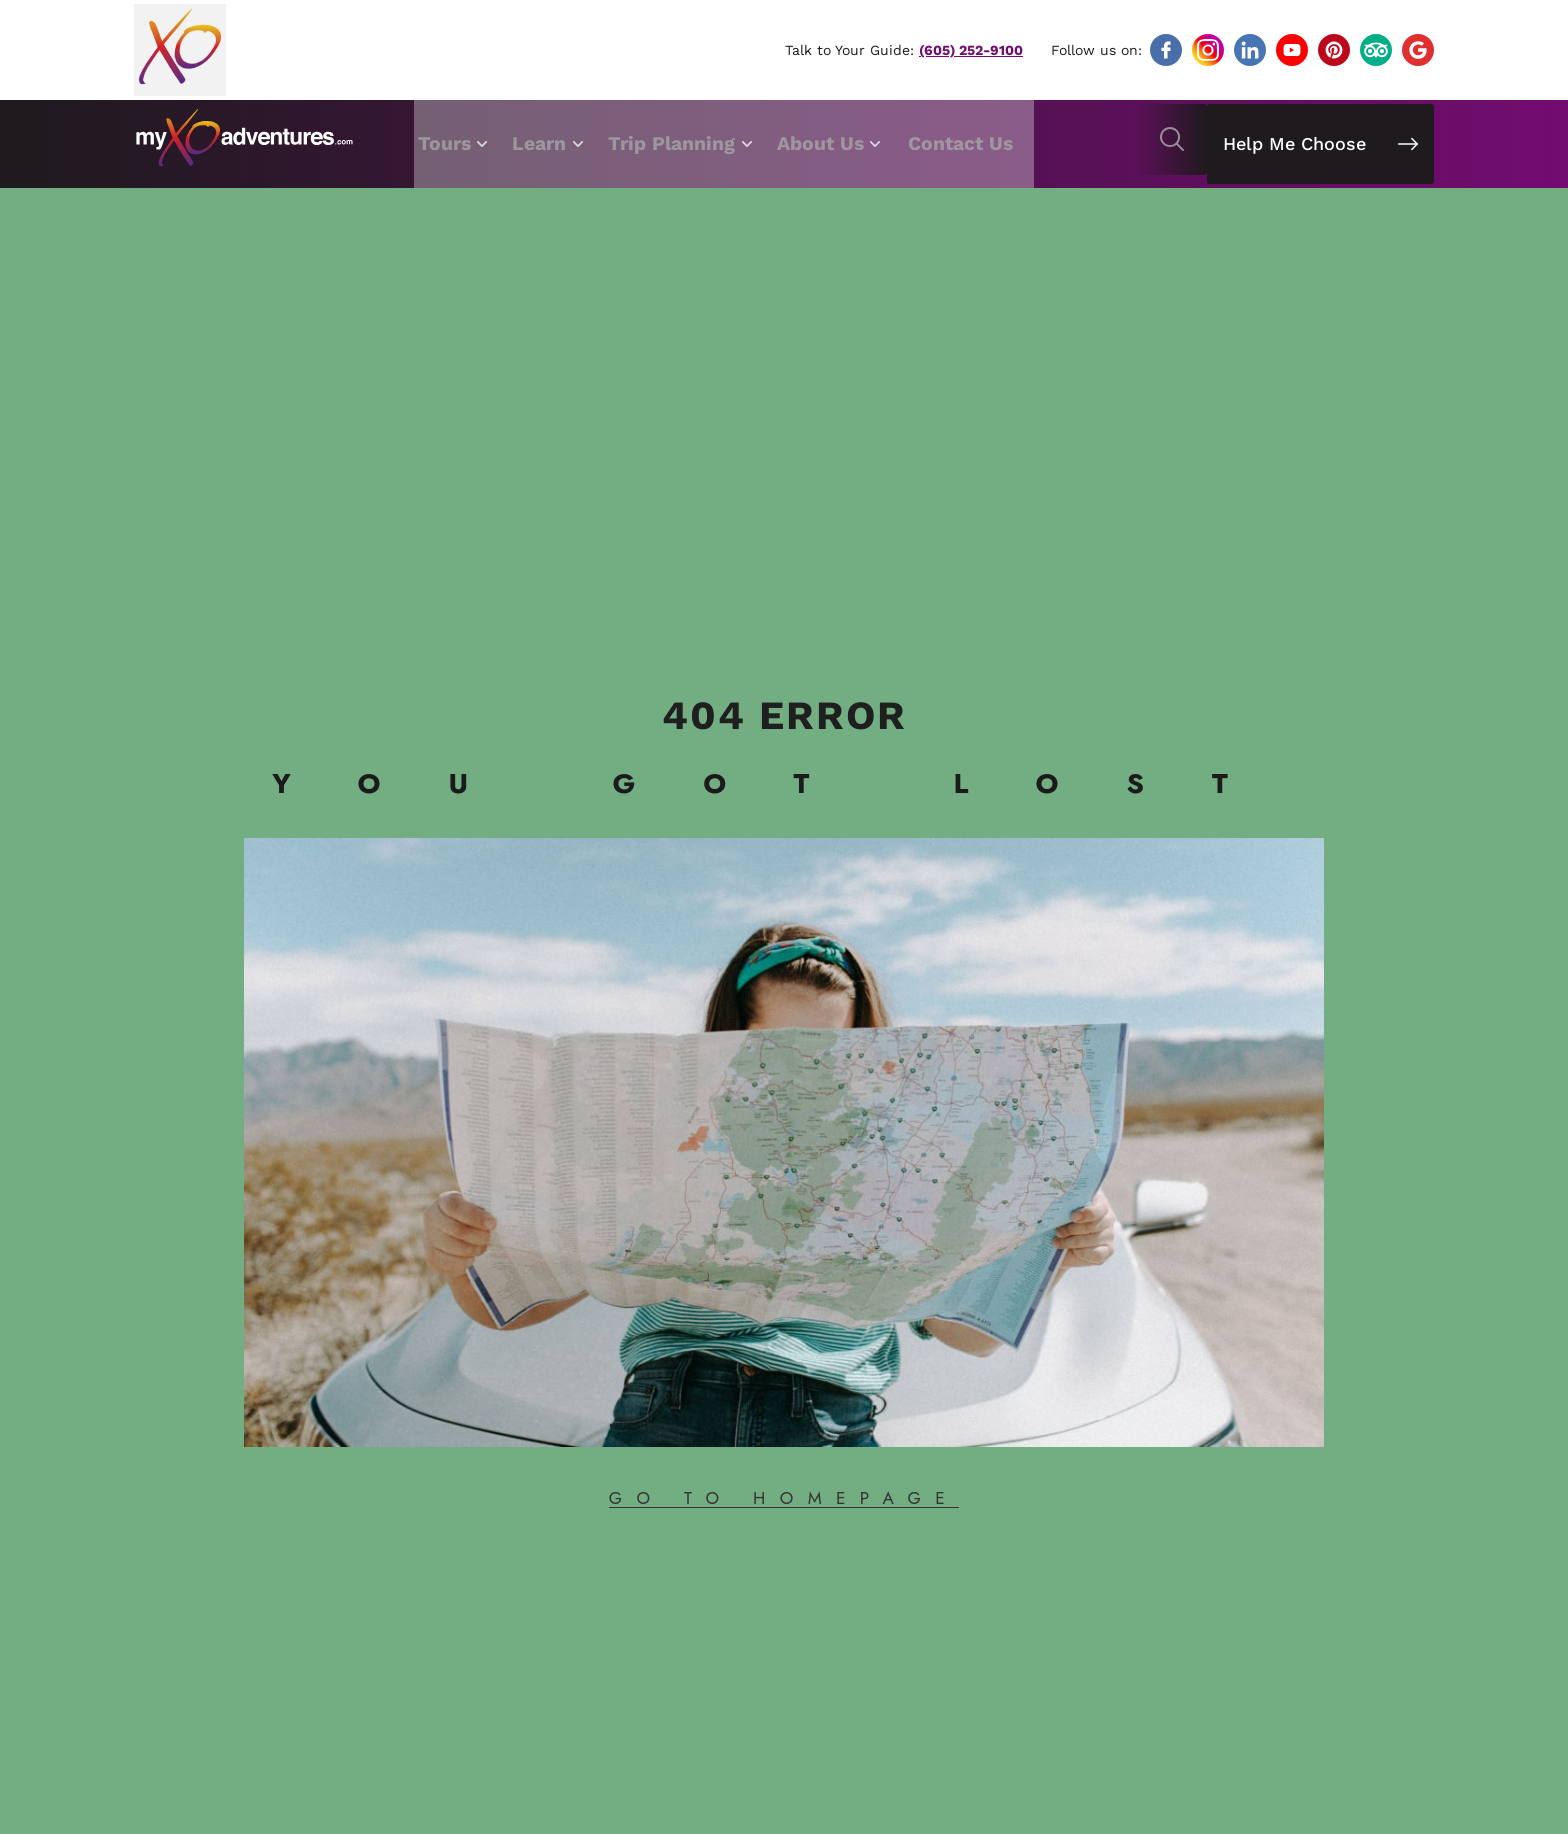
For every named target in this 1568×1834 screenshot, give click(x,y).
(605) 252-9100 (970, 50)
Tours (448, 140)
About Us (839, 140)
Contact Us (976, 140)
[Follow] (1166, 50)
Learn (548, 140)
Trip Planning (685, 140)
